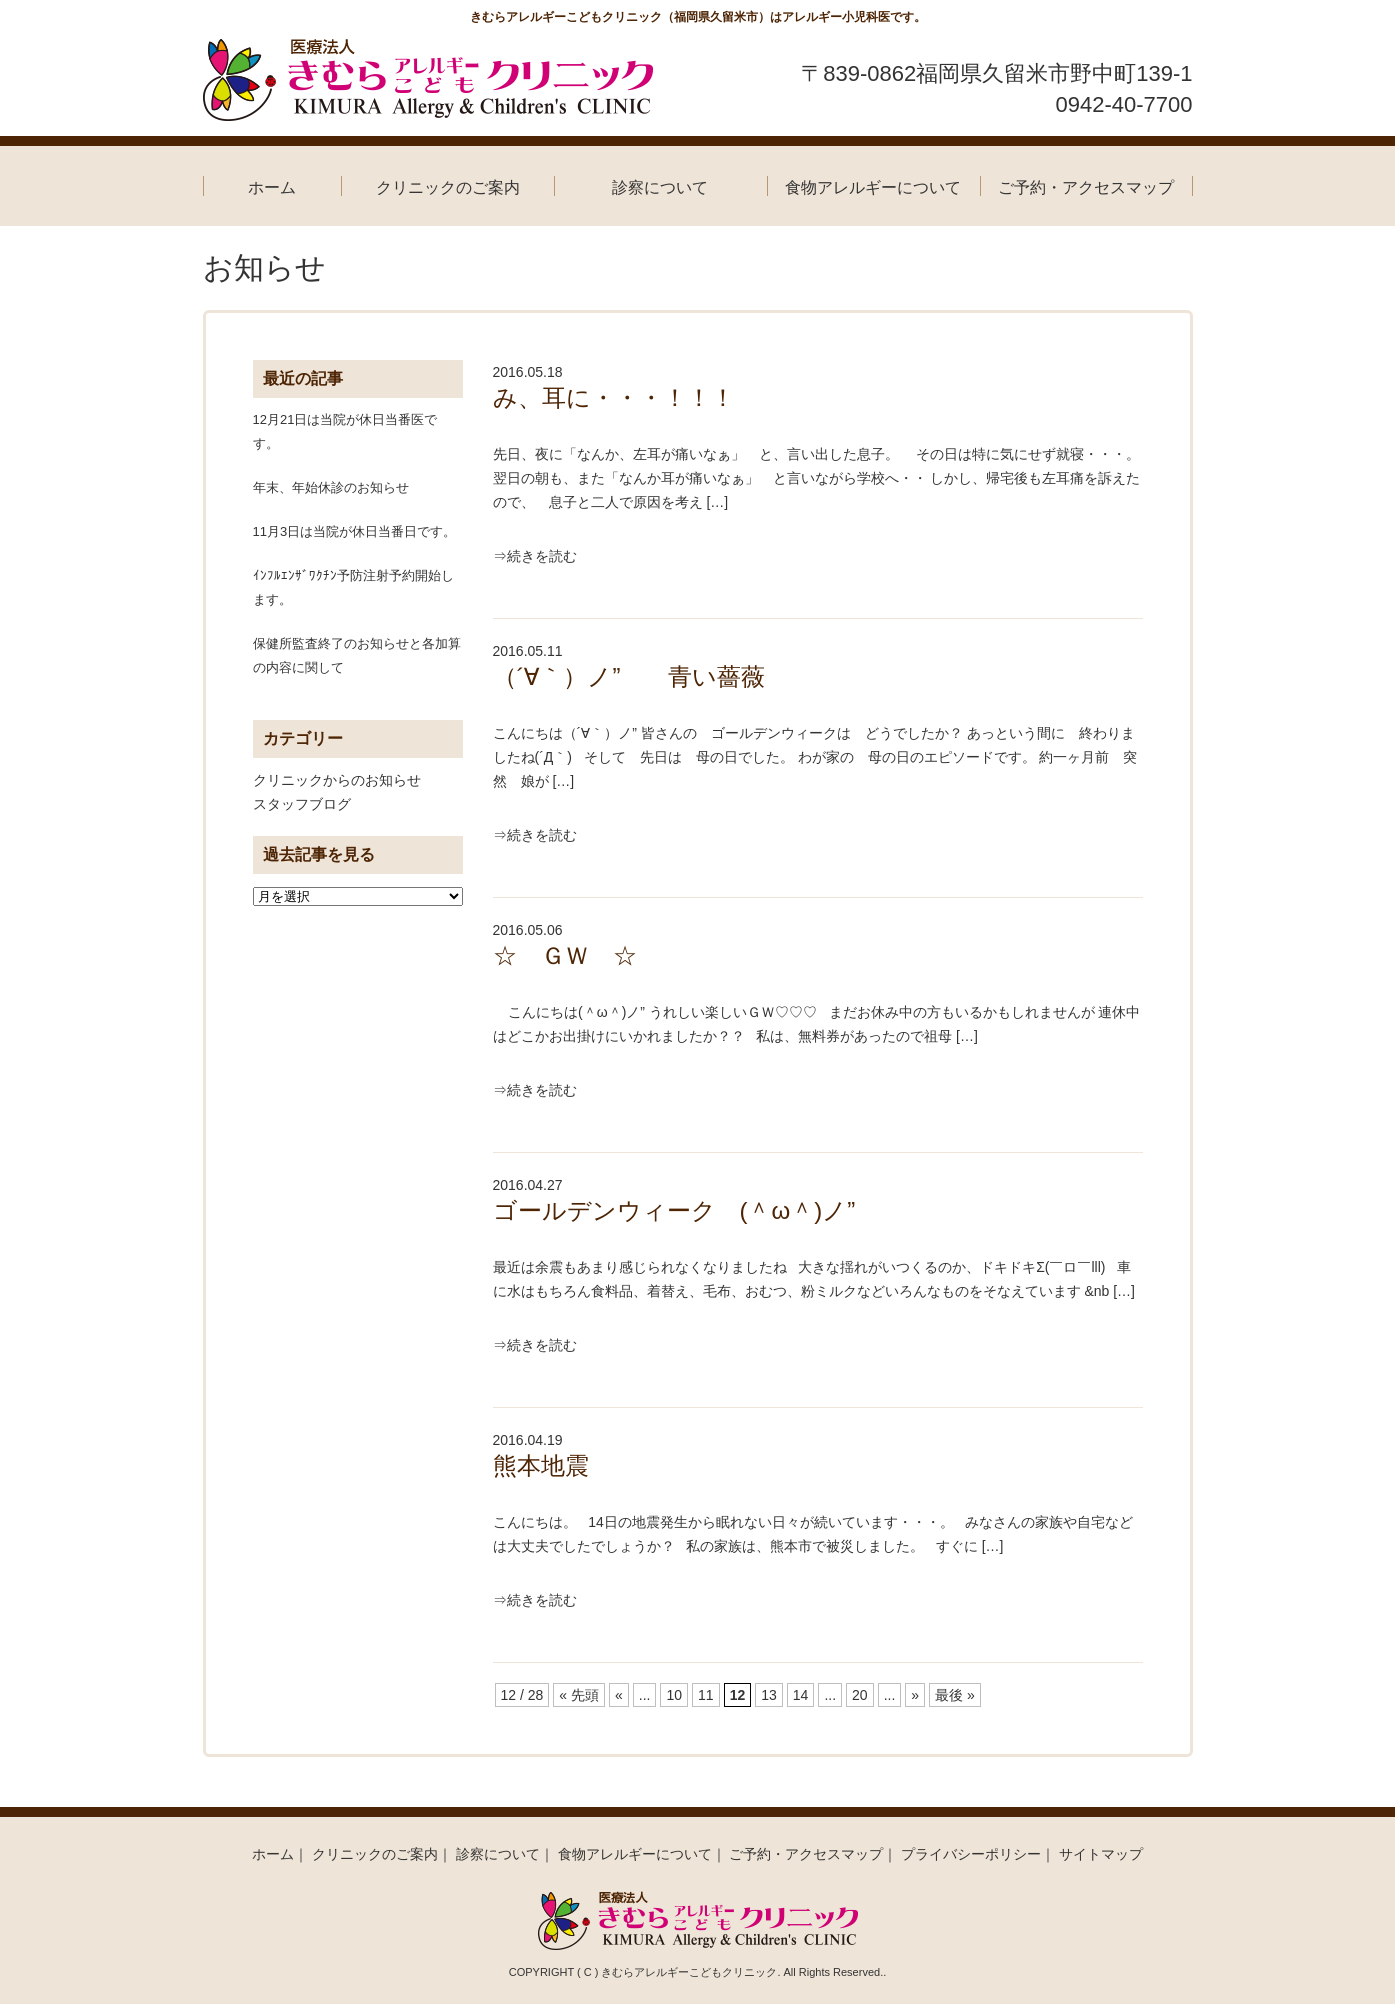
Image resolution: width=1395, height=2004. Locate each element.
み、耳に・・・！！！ (614, 397)
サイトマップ (1101, 1854)
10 (674, 1695)
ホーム (272, 187)
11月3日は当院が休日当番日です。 (355, 531)
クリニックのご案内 (448, 187)
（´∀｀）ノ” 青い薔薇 (629, 676)
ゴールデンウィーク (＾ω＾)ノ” (674, 1210)
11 (706, 1695)
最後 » (955, 1695)
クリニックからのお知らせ (337, 780)
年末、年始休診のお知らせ (331, 487)
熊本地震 (541, 1465)
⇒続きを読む (535, 556)
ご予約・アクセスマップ (1086, 187)
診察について (660, 187)
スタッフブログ (302, 804)
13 (769, 1695)
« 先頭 (579, 1695)
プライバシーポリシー (971, 1854)
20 (860, 1695)
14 (801, 1695)
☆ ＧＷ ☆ (565, 955)
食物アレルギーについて (873, 187)
